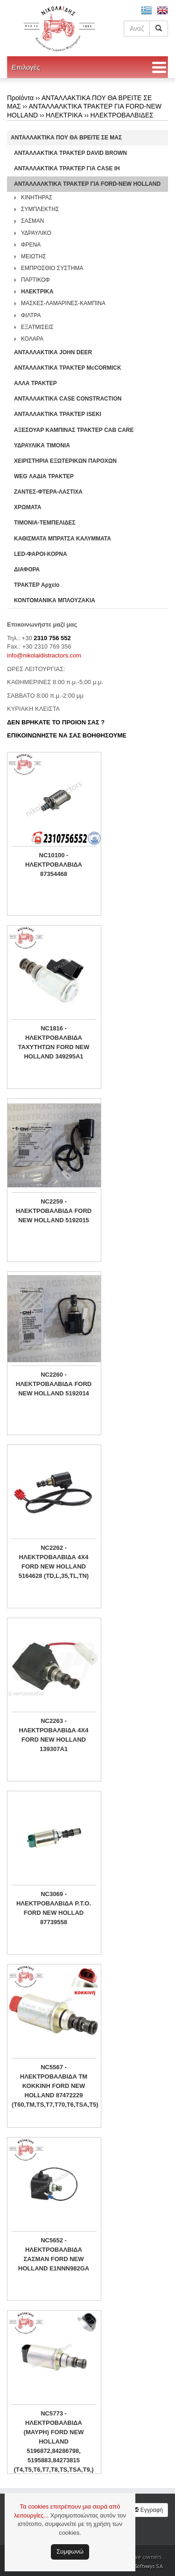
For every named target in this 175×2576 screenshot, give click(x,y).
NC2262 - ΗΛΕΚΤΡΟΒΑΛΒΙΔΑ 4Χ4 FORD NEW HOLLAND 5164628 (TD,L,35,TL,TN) (54, 1561)
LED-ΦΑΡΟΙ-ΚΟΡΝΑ (40, 554)
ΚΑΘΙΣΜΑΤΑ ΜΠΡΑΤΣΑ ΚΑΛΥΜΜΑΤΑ (62, 538)
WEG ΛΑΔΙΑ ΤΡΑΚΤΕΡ (44, 476)
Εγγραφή (148, 2510)
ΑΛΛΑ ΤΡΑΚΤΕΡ (35, 383)
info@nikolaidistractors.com (44, 655)
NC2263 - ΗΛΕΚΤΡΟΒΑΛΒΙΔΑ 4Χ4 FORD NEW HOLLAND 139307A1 (54, 1734)
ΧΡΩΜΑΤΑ (27, 507)
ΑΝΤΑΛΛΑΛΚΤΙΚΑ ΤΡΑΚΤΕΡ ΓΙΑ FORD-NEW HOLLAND (87, 184)
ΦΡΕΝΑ (31, 244)
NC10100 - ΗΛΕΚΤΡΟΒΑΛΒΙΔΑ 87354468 (53, 864)
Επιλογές (26, 67)
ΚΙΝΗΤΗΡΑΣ (36, 197)
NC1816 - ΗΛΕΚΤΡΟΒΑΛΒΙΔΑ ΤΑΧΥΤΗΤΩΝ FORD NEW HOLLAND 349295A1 (54, 1042)
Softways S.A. (148, 2566)
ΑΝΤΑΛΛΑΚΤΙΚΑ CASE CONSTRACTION (67, 398)
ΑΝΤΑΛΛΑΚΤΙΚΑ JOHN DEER (53, 352)
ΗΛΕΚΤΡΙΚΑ (64, 115)
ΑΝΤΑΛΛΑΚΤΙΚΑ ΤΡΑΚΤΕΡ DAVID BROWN (70, 153)
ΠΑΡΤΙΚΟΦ (35, 280)
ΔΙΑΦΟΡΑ (27, 569)
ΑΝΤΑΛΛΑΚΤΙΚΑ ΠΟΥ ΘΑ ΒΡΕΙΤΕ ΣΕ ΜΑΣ (66, 137)
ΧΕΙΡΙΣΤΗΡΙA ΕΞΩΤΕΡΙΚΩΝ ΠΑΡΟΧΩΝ (65, 461)
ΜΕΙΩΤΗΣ (33, 256)
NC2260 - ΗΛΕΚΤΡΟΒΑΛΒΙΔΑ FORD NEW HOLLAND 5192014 (53, 1384)
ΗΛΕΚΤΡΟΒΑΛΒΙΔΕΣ (122, 115)
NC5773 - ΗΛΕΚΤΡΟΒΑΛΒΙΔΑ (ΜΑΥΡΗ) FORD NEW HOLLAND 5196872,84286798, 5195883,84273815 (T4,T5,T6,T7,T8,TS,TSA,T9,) (53, 2441)
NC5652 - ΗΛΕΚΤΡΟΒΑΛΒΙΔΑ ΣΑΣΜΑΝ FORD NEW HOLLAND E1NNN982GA (53, 2254)
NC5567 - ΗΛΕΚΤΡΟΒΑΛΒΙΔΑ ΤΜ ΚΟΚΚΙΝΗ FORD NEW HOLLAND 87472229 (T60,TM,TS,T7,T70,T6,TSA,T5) (54, 2086)
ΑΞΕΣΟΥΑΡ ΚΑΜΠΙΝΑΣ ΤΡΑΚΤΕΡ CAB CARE (74, 430)
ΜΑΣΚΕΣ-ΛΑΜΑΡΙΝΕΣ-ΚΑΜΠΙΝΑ (63, 303)
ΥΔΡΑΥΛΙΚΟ (36, 233)
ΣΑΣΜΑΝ (32, 221)
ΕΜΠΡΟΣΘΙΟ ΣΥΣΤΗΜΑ (52, 268)
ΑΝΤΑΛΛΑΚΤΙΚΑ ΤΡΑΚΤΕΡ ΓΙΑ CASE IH (67, 168)
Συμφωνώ (70, 2551)
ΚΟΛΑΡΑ (32, 339)
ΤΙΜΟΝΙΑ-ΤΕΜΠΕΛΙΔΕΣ (45, 522)
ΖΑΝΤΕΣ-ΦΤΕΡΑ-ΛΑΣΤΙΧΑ (48, 492)
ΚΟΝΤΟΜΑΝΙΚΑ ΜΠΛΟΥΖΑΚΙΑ (54, 600)
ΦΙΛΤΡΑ (31, 315)
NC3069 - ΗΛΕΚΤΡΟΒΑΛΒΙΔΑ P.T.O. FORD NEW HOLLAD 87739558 (53, 1908)
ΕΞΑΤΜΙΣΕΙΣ (37, 327)
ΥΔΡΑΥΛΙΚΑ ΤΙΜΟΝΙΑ (42, 445)
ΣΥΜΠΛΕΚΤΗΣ (40, 209)
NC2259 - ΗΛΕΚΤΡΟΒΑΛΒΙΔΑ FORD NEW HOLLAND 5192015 (53, 1211)
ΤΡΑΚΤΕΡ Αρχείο (36, 585)
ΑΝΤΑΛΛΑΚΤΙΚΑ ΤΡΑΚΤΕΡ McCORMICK (67, 368)
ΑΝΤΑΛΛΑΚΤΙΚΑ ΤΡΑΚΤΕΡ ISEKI (57, 414)
